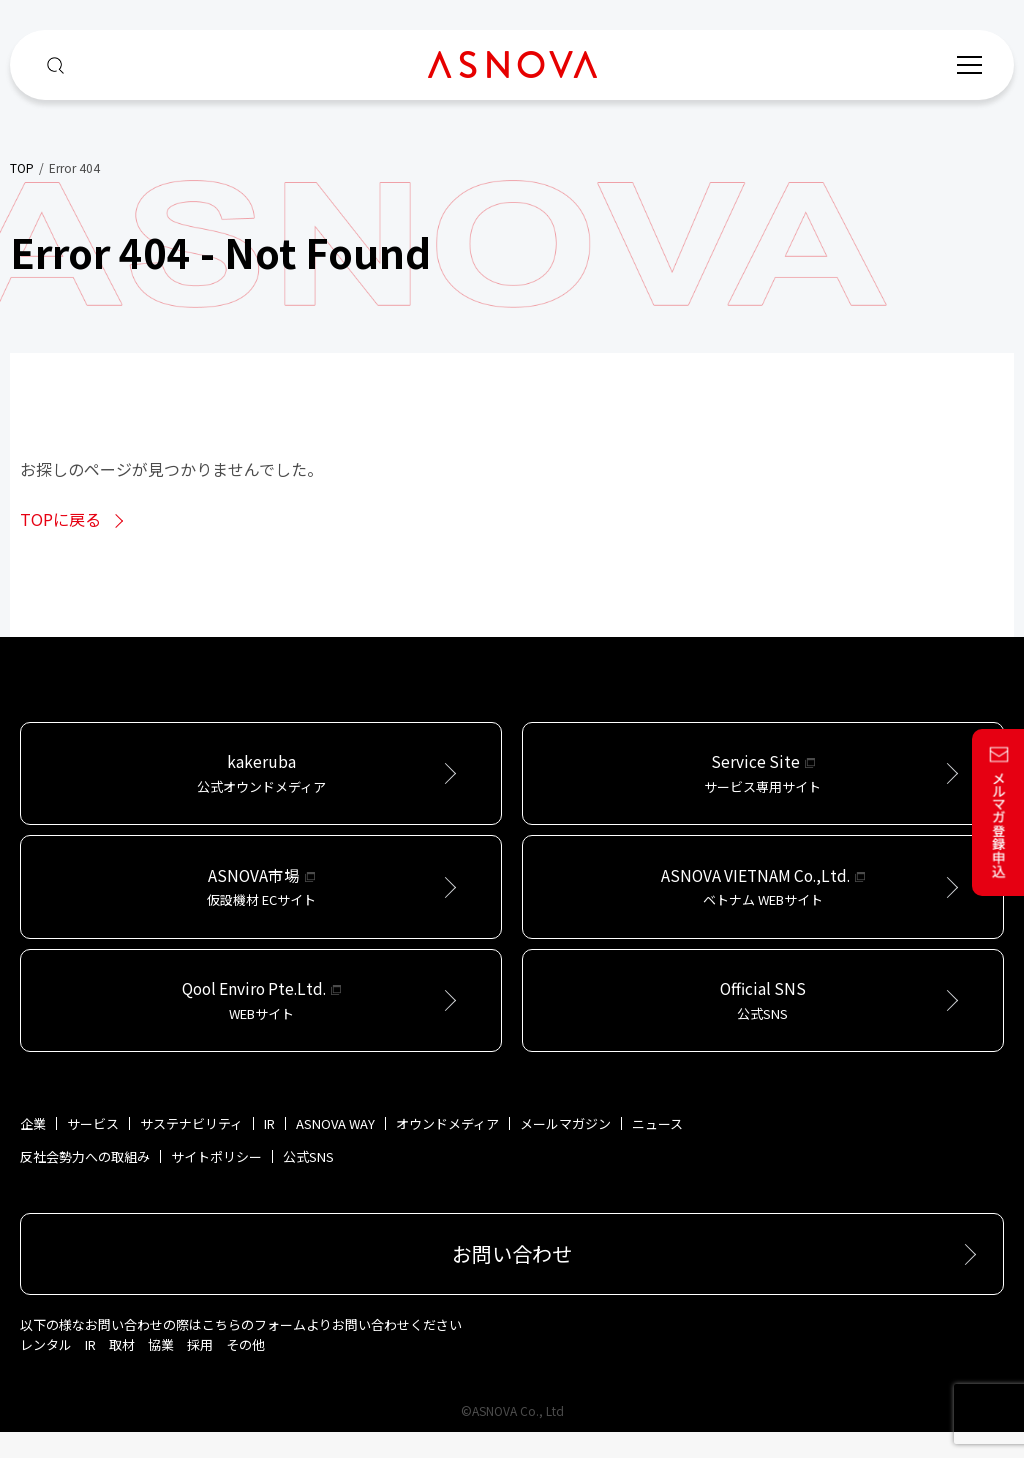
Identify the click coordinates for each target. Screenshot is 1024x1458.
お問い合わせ (512, 1279)
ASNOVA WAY (335, 1149)
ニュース (657, 1149)
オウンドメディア (447, 1149)
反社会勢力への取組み (85, 1182)
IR (269, 1149)
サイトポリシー (216, 1182)
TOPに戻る (60, 519)
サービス (93, 1149)
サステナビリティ (191, 1149)
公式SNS (308, 1182)
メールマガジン (565, 1149)
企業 (33, 1149)
